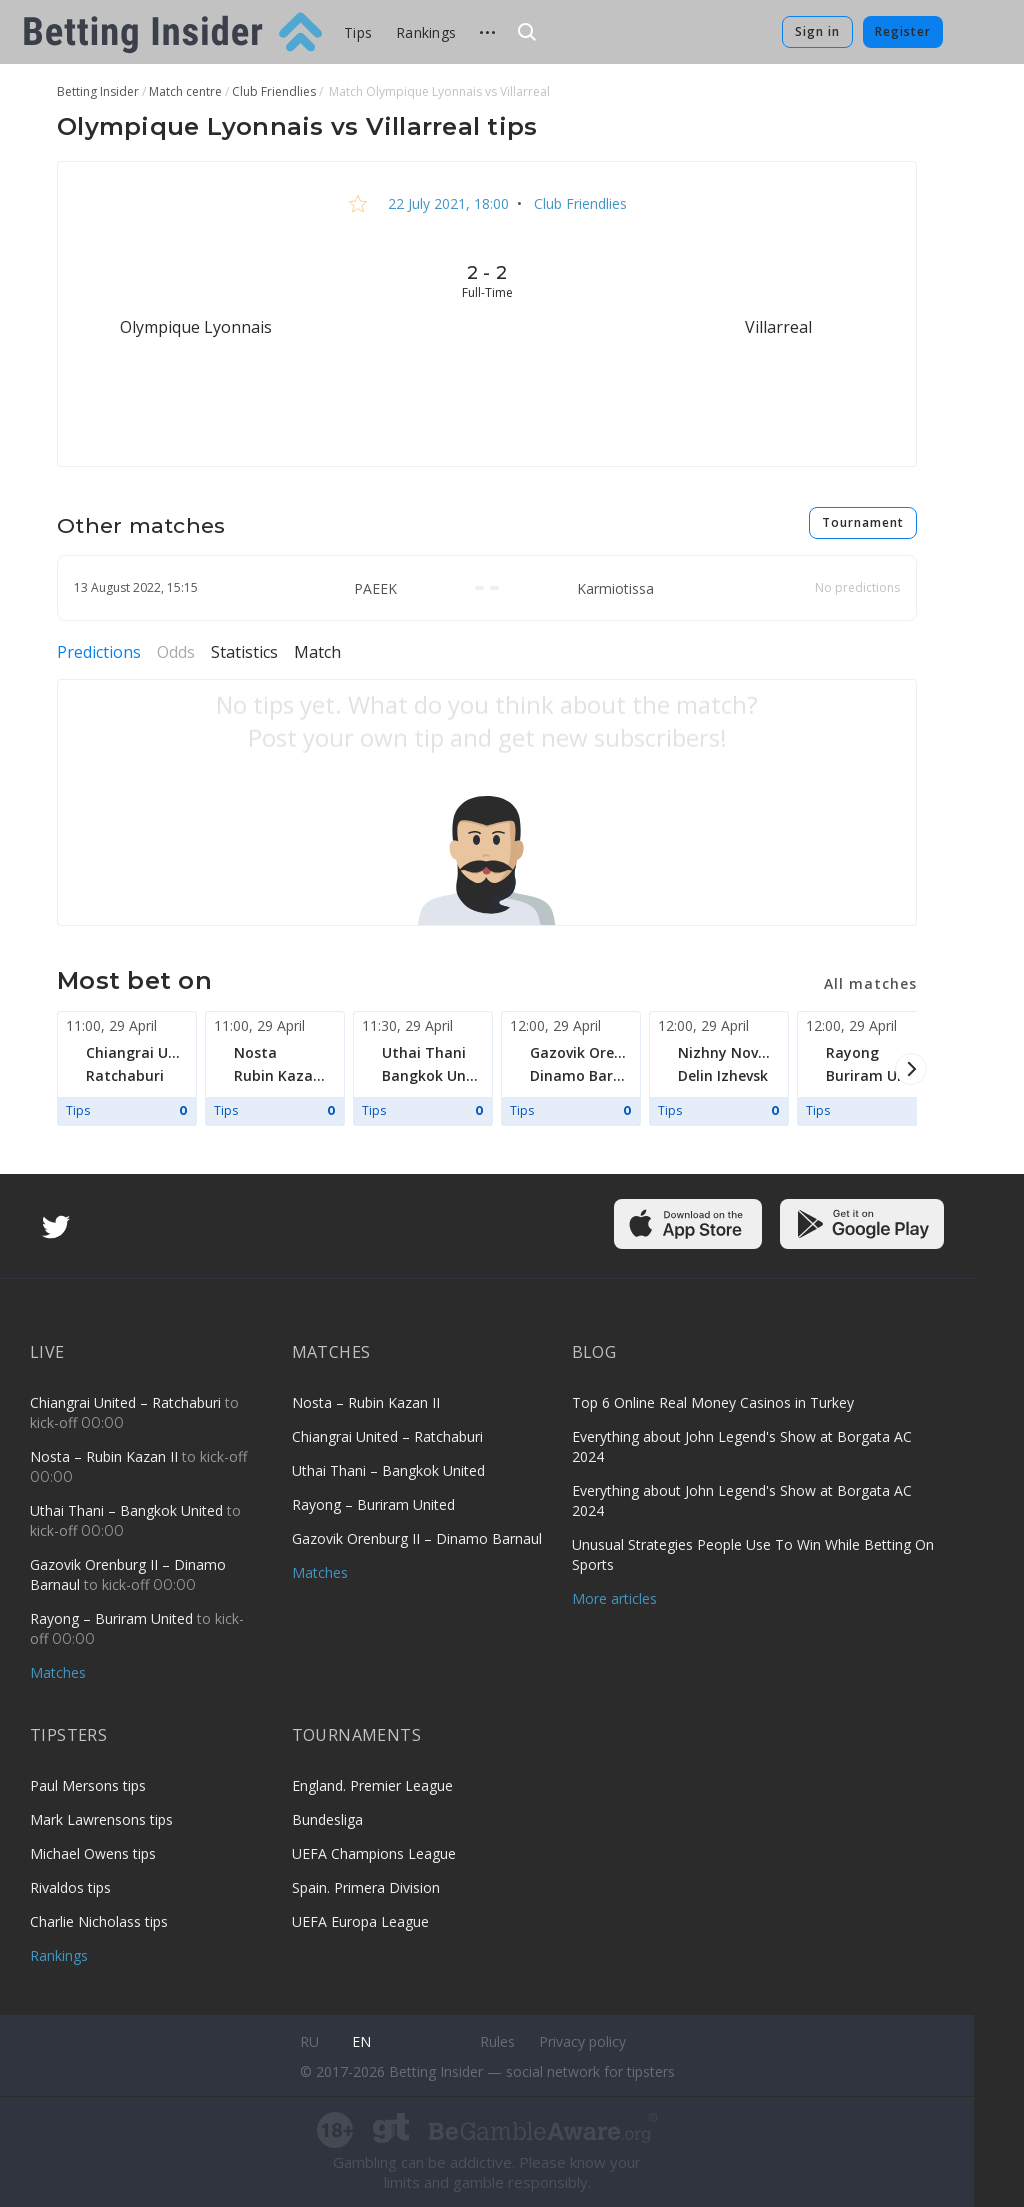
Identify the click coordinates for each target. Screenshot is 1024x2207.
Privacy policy (582, 2041)
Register (903, 31)
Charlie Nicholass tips (99, 1921)
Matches (58, 1672)
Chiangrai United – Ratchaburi (127, 1402)
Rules (497, 2041)
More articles (614, 1598)
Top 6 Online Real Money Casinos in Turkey (713, 1402)
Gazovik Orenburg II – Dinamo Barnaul (417, 1538)
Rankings (426, 32)
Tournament (863, 522)
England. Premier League (372, 1785)
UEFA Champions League (374, 1853)
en (361, 2041)
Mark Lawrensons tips (101, 1819)
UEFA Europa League (360, 1921)
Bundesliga (327, 1819)
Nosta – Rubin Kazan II (106, 1456)
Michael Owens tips (93, 1853)
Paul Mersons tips (88, 1785)
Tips (358, 32)
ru (309, 2041)
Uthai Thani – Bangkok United (128, 1510)
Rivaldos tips (70, 1887)
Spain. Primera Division (366, 1887)
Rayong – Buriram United (113, 1618)
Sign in (817, 31)
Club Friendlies (578, 203)
